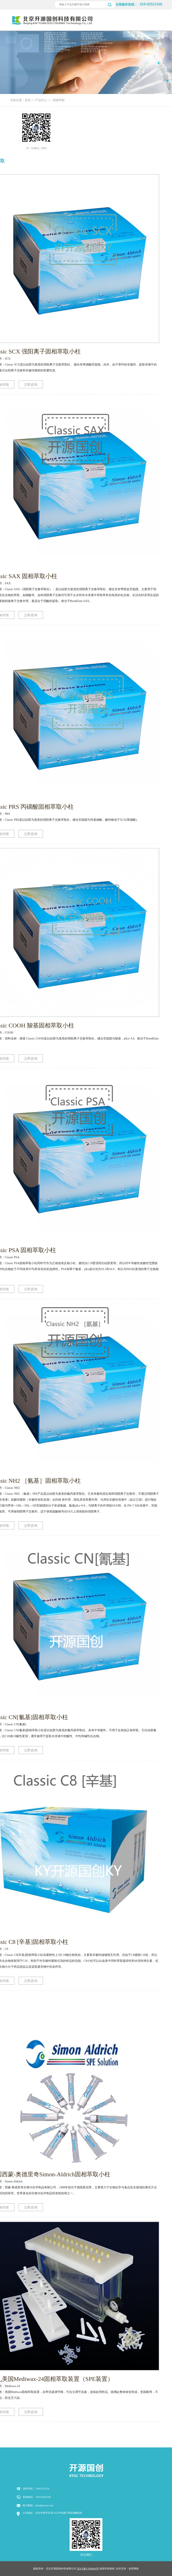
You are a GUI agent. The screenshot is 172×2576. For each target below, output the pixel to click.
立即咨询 (30, 384)
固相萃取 (59, 100)
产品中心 (105, 41)
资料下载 (130, 41)
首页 (70, 41)
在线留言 (156, 41)
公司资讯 (92, 41)
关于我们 (80, 41)
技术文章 (118, 41)
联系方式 (143, 41)
